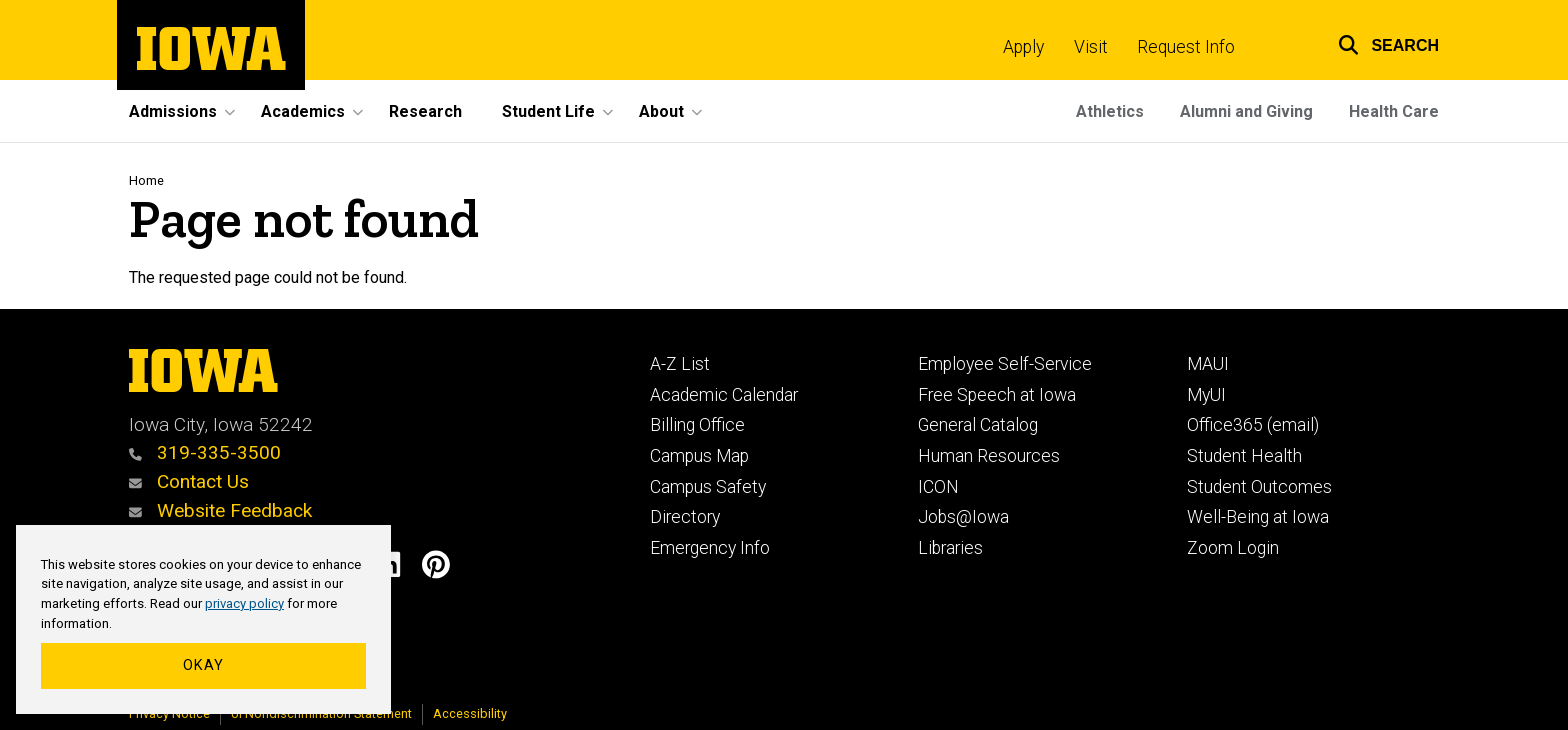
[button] (1376, 42)
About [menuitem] (661, 111)
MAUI (1208, 364)
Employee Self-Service (1005, 364)
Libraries (950, 548)
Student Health (1244, 456)
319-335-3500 (205, 452)
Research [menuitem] (425, 111)
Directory (685, 517)
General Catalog (978, 425)
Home (146, 180)
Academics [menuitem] (303, 111)
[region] (203, 620)
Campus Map (699, 456)
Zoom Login (1233, 548)
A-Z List (680, 364)
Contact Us (189, 481)
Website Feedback (220, 510)
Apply (1023, 47)
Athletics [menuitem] (1110, 111)
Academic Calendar (724, 395)
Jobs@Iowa (963, 517)
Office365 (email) (1253, 425)
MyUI (1206, 395)
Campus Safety (708, 487)
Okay (203, 665)
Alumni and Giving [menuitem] (1246, 111)
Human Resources (989, 456)
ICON (938, 487)
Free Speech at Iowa (997, 395)
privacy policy (244, 603)
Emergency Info (710, 548)
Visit (1091, 47)
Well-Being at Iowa (1258, 517)
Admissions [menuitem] (173, 111)
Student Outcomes (1259, 487)
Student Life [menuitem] (548, 111)
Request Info (1186, 47)
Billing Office (697, 425)
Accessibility (470, 713)
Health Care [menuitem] (1394, 111)
